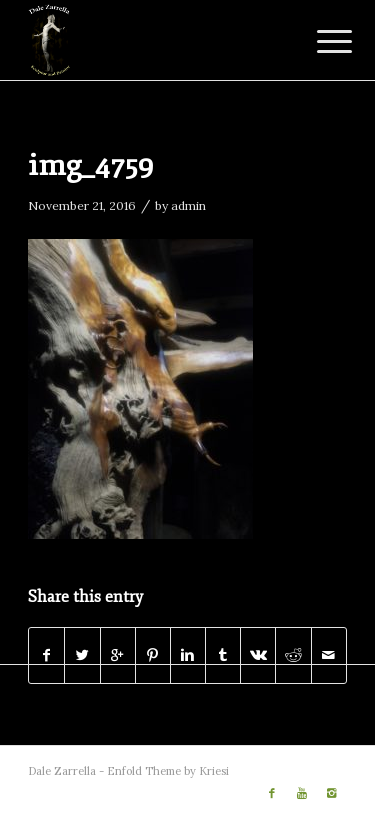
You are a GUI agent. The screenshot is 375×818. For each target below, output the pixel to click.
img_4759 (91, 165)
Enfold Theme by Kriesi (168, 771)
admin (188, 205)
